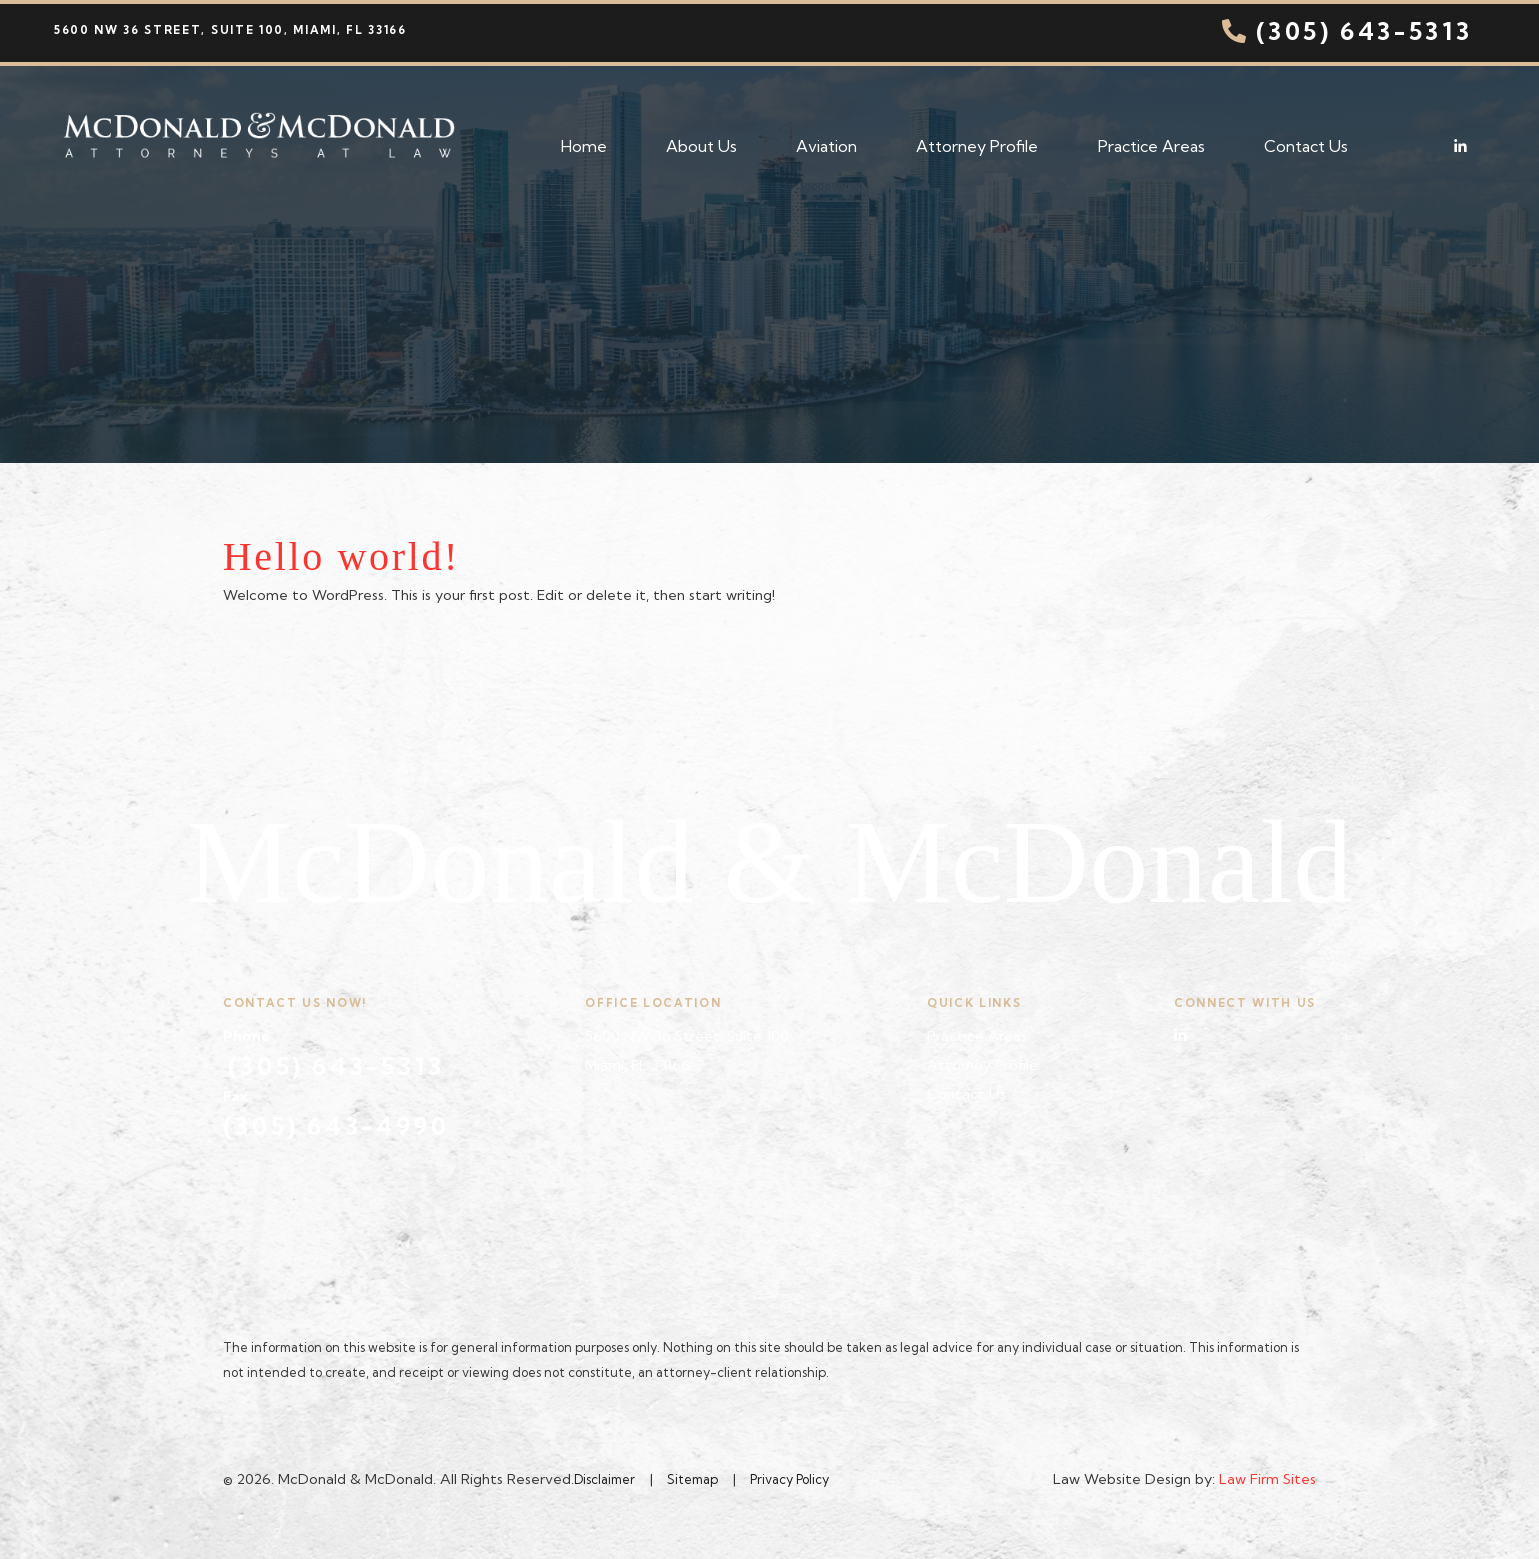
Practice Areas (1151, 146)
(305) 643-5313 (1345, 31)
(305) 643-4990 (336, 1126)
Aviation (826, 146)
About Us (701, 146)
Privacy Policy (789, 1479)
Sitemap (692, 1479)
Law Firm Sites (1267, 1479)
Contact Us (1306, 146)
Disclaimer (604, 1479)
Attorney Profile (977, 146)
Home (584, 146)
